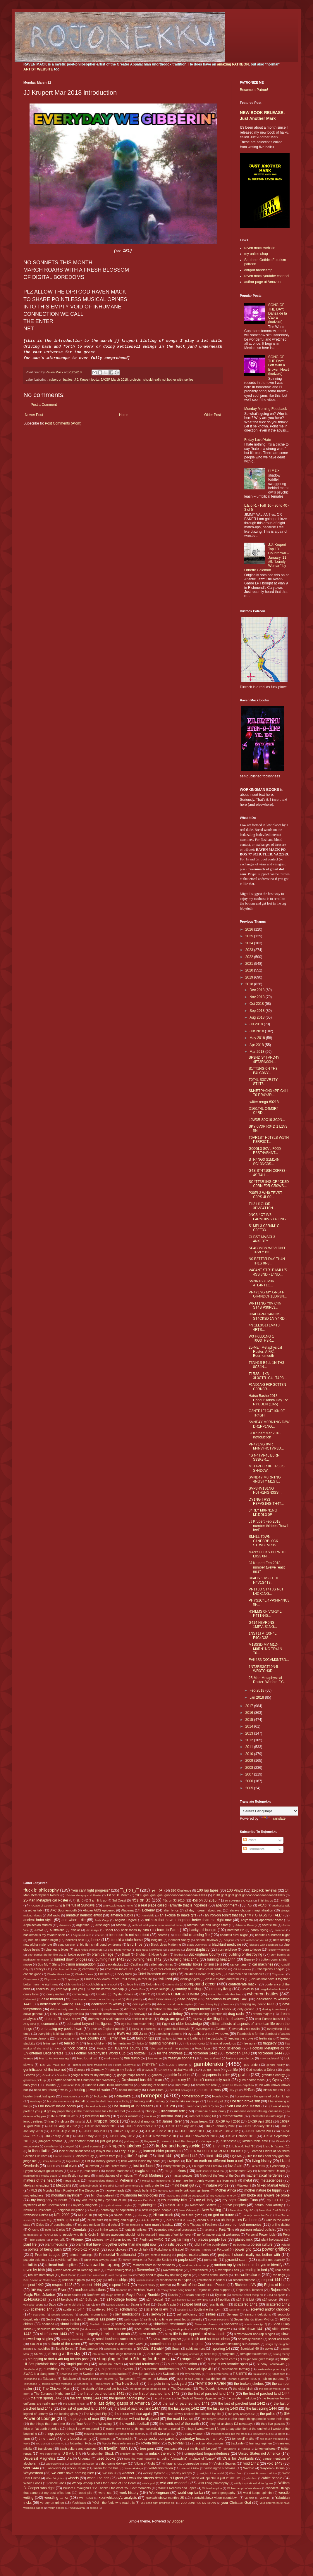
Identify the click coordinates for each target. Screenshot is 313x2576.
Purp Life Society (160, 2259)
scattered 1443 (42, 2309)
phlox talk (58, 2239)
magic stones (145, 2171)
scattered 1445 (102, 2309)
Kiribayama (208, 2141)
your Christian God (236, 2503)
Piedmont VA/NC (152, 2239)
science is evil (157, 2309)
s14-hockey (179, 2299)
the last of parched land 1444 (83, 2408)
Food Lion (202, 2048)
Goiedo (61, 2075)
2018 (249, 984)
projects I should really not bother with (156, 379)
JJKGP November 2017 (200, 2136)
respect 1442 (33, 2285)
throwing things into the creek (229, 2433)
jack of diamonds (143, 2121)
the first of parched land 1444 (266, 2394)
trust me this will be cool (199, 2448)
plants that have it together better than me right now (116, 2244)
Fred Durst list (87, 2058)
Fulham (76, 2064)
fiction (140, 2043)
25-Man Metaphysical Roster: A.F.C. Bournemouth (265, 1351)
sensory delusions (258, 2314)
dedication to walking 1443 (61, 2004)
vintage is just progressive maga (185, 2463)
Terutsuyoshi (102, 2383)
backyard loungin (202, 1930)
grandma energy (273, 2075)
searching (39, 2314)
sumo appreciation (182, 2364)
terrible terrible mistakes (57, 2383)
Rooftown (93, 2295)
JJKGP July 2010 (62, 2131)
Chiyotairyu (72, 1979)
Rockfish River (143, 2290)
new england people (156, 2210)
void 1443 (274, 2463)
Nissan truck (163, 2215)
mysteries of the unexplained (44, 2205)
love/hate (235, 2166)
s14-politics (222, 2299)
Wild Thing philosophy (213, 2483)
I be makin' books (96, 2106)
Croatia (101, 1994)
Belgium (157, 1940)
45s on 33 (141, 1900)
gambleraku (208, 2064)
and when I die (73, 1920)
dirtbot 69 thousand (166, 2009)
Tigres (281, 2433)
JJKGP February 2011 (181, 2126)
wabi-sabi (54, 2468)
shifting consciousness (131, 2324)
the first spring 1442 (46, 2398)
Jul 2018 (257, 1024)
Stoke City (210, 2354)
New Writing (211, 2210)
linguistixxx (73, 2161)
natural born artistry (269, 2205)
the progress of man (83, 2419)
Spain (176, 2348)
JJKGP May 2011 (89, 2136)
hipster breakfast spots (39, 2096)
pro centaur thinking (158, 2254)
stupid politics (77, 2364)
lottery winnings (174, 2166)
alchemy (148, 1910)
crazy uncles (55, 1994)
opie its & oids (55, 2229)
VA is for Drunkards (238, 2458)
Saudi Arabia (167, 2304)
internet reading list (202, 2116)
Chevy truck (123, 1974)
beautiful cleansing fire (192, 1935)
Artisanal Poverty (246, 1925)
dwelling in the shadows (226, 2019)
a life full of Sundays (79, 1905)
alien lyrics (171, 1910)
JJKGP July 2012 (125, 2131)
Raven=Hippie (173, 2270)
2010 (249, 1754)
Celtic (145, 1969)
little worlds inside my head (140, 2161)
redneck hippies (73, 2280)
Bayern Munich (82, 1935)
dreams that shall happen (106, 2019)
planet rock (244, 2239)
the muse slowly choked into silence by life (190, 2413)
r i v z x (273, 470)
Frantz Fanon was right (55, 2058)
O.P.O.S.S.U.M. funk (179, 2220)
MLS (34, 2190)
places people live (212, 2239)
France (28, 2058)
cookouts (42, 1989)
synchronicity (193, 2373)
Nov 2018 (258, 997)
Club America (72, 1984)
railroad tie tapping (103, 2264)
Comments (253, 1849)
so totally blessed (250, 2339)
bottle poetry (77, 1954)
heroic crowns (210, 2090)
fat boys (167, 2038)
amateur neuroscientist (84, 1915)
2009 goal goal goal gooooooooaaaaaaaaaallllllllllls (171, 1895)
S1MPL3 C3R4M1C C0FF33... (264, 1228)
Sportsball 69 (249, 2348)
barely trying (259, 1930)
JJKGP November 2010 (159, 2136)
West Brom (236, 2473)
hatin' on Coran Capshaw (238, 2085)
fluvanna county (127, 2048)
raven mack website (259, 248)
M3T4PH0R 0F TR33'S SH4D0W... (267, 1468)
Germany (97, 2069)
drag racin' (236, 2014)
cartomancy (90, 1969)
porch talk (141, 2249)
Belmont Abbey (179, 1940)
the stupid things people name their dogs (261, 2418)
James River (172, 2121)
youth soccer (56, 2507)
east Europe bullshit (269, 2019)
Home (123, 415)
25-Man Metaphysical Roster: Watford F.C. (267, 1680)
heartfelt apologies (181, 2090)
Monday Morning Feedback (265, 409)
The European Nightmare (52, 2393)
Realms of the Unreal (213, 2275)
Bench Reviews (207, 1940)
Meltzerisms (163, 2180)
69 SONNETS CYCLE (238, 1900)
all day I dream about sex (203, 1910)
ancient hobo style (38, 1920)
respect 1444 (91, 2285)
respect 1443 (62, 2285)
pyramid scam (236, 2260)
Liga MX (236, 2156)
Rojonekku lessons (249, 2290)
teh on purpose (274, 2378)
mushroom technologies (139, 2195)
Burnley (249, 1959)
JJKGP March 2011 (259, 2131)
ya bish (249, 2497)
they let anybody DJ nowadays (231, 2423)
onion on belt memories (243, 2225)
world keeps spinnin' (257, 2492)
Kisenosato (228, 2141)
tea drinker (213, 2378)
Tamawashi (127, 2378)
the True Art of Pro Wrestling (91, 2423)
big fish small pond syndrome (100, 1944)
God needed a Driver (260, 2069)
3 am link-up (97, 1900)
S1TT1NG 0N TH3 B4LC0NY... (263, 1071)
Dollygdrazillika (73, 2014)
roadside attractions (90, 2290)
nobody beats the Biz (256, 2215)
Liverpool (173, 2161)
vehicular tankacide (82, 2463)
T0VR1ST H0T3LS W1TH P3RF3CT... (269, 1140)
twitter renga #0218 (264, 1102)
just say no (131, 2141)
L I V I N (219, 2146)
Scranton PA (237, 2309)
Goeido (46, 2075)
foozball (140, 2053)
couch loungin (160, 1989)
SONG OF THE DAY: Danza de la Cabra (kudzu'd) (277, 313)
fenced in (71, 2043)
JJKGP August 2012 (63, 2126)
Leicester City (84, 2156)
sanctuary (93, 2304)
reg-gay (96, 2280)
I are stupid (215, 2101)
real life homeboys (41, 2275)
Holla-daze (122, 2096)
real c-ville (282, 2270)
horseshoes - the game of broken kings (262, 2096)
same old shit (72, 2304)
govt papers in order (214, 2075)
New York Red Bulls (272, 2210)
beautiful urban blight (43, 1940)
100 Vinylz (235, 1890)
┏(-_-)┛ (157, 1890)
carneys (39, 1969)
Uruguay (84, 2458)
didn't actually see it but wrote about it (74, 2009)
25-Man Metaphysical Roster (45, 1900)
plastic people (175, 2244)
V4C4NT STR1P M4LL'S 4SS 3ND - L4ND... (268, 1272)
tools (26, 2443)
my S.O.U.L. (275, 2200)
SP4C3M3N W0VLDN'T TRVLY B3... (267, 1250)
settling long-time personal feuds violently (173, 2319)
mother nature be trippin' (263, 2190)
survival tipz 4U (200, 2369)
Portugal (222, 2249)
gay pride (251, 2064)
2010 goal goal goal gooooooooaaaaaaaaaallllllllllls (249, 1895)
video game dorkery (113, 2463)
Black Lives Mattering (166, 1944)
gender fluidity (275, 2064)
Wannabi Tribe (190, 2468)
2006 (249, 1781)
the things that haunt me (47, 2423)
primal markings (81, 2254)
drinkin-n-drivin (142, 2019)
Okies (40, 2224)
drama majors (262, 2014)
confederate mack (242, 1984)
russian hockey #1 (196, 2295)
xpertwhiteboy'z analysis (118, 2498)
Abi (249, 1905)
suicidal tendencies (144, 2364)
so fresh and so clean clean (208, 2339)
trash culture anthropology (78, 2448)
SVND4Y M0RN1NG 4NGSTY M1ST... (265, 1479)
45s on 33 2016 (204, 1900)
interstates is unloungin (267, 2116)
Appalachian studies (37, 1925)
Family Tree (116, 2038)
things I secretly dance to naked (157, 2428)
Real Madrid (68, 2275)
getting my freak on (122, 2069)
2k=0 (80, 1900)
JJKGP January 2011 (257, 2126)
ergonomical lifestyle (175, 2028)
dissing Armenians (273, 2009)
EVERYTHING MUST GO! (95, 2033)
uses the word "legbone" (140, 2458)
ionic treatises (33, 2121)
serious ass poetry (101, 2319)
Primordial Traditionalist (117, 2255)
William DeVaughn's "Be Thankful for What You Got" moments (107, 2488)
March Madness (151, 2175)
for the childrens (170, 2053)
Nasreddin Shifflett (203, 2205)
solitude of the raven (64, 2344)
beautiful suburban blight (272, 1935)
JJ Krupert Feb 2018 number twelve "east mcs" (267, 1567)
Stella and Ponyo (159, 2354)
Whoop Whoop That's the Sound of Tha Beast (104, 2483)
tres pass (170, 2448)
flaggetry (269, 2043)
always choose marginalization (251, 1910)
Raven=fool (145, 2270)
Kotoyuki (68, 2146)
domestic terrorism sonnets (109, 2014)
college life (130, 1984)
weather (128, 2473)
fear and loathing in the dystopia (200, 2038)
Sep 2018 (258, 1011)
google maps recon (130, 2075)
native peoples (234, 2205)
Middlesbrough (88, 2185)
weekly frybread (154, 2473)
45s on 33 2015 (174, 1900)
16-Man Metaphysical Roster (83, 1895)
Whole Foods (32, 2483)
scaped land (191, 2304)
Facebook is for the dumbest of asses (263, 2033)
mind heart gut (182, 2185)
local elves (69, 2166)
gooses (157, 2075)
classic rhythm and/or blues (224, 1979)
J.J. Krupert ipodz (86, 379)
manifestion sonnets (76, 2175)
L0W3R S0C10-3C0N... (267, 1120)
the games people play (127, 2398)
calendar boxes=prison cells (200, 1964)
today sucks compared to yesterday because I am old (181, 2439)
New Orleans (187, 2210)
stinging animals (189, 2354)
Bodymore (174, 1949)
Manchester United (271, 2171)
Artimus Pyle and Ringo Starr (207, 1925)
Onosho (33, 2229)
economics (49, 2024)
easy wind (29, 2023)
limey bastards (51, 2161)
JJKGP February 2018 (219, 2126)
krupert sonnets (90, 2146)
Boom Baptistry (198, 1949)
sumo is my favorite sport (228, 2364)
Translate (272, 1818)
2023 (249, 950)
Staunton (98, 2354)
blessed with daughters (264, 1944)
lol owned (92, 2166)
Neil (92, 2210)
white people (272, 2478)
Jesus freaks (199, 2121)
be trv (100, 1935)
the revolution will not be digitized (133, 2419)
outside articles (136, 2229)
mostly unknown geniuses (191, 2190)
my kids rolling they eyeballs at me (101, 2200)
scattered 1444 (73, 2309)
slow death (147, 2334)
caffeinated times (161, 1964)
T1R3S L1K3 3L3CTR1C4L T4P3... (268, 1376)
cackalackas (114, 1964)
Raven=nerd (199, 2270)
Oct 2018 (257, 1004)
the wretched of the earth (179, 2424)
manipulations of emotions (114, 2175)
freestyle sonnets (181, 2058)
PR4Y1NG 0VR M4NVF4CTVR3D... (266, 1446)
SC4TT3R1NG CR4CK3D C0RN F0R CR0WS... (269, 1184)
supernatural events (117, 2369)
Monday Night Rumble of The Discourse (71, 2190)
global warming (184, 2069)
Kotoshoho (51, 2146)
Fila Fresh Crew (195, 2043)
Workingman (159, 2493)
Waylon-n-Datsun (272, 2468)
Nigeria (103, 2215)
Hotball (80, 2101)
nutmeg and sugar (122, 2220)
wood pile (85, 2492)
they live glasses (273, 2423)
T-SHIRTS (240, 2373)
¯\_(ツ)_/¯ (129, 1890)
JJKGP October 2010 (240, 2136)
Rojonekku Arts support (214, 2290)
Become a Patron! (254, 90)
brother (178, 1954)
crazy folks (31, 1994)
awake (75, 1930)
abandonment (226, 1905)
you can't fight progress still (158, 2502)
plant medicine (56, 2244)
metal (247, 2180)
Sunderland (30, 2369)
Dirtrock (226, 2009)
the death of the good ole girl (148, 2388)
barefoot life (235, 1930)
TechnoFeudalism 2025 (242, 2378)
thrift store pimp (162, 2434)
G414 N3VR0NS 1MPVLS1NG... (263, 1625)
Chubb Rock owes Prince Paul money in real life (118, 1979)
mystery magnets (85, 2205)
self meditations (127, 2314)
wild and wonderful (175, 2483)
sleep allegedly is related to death (103, 2334)
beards (162, 1935)
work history (128, 2493)
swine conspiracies (113, 2373)
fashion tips (145, 2038)
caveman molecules (119, 1969)
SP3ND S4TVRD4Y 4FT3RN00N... (264, 1059)
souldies (44, 2348)
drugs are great (172, 2019)
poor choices (117, 2249)
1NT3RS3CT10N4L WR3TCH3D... (264, 1669)
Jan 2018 (257, 1697)
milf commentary (129, 2185)
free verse (155, 2058)
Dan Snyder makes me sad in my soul (96, 1999)
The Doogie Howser (213, 2388)
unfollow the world (131, 2453)
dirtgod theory (199, 2009)
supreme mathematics (161, 2369)
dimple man (111, 2009)
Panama (209, 2229)
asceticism (269, 1925)
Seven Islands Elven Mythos (254, 2319)
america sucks (121, 1915)
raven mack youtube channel (266, 276)
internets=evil (232, 2116)
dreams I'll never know (62, 2019)
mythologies (146, 2205)
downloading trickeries (206, 2014)
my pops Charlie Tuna (240, 2200)
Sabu (52, 2304)
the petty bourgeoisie (241, 2413)
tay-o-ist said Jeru (188, 2378)
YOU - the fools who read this (113, 2502)
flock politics (77, 2048)
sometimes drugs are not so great (177, 2344)
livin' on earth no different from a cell (214, 2161)
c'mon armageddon (80, 1964)
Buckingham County (204, 1954)
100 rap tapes (208, 1890)
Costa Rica (138, 1989)
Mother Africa (225, 2190)
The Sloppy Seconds (215, 2418)
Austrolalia (57, 1930)
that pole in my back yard (167, 2384)
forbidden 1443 (238, 2053)
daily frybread (52, 1999)
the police (267, 2414)
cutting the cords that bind (225, 1994)
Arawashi (65, 1925)
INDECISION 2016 (64, 2116)
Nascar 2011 (174, 2205)
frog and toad (212, 2058)
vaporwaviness (55, 2463)
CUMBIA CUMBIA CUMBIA (177, 1994)
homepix (151, 2095)
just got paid (109, 2141)
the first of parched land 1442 (156, 2394)
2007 (249, 1774)
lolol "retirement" (116, 2166)
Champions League (271, 1969)
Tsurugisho (229, 2448)
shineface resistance (170, 2324)
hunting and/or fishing (149, 2101)
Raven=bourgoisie (118, 2270)
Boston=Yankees (279, 1949)
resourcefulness (244, 2280)
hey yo (234, 2090)
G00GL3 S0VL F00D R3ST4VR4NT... (265, 1151)
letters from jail (109, 2156)
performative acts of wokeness (218, 2234)
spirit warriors (195, 2348)
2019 (249, 977)
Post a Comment (44, 405)
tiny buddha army (77, 2439)
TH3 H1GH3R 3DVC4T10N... (262, 1206)
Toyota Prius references (118, 2443)
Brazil (126, 1954)
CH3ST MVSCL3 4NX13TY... (262, 1239)
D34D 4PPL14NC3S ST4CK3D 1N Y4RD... (268, 1316)
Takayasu (49, 2378)
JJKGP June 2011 (191, 2131)
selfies (188, 379)
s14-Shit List (245, 2299)
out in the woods (106, 2229)
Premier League (47, 2255)
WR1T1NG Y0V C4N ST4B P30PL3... (265, 1305)
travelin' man (116, 2448)
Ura (69, 2458)
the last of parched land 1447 (137, 2408)
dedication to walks (106, 2004)
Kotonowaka (31, 2146)
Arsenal (121, 1925)
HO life (84, 2096)
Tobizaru (105, 2438)
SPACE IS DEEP (150, 2348)
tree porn (147, 2448)
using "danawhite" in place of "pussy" (189, 2458)
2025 (249, 936)
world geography (223, 2492)
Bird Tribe (134, 1944)
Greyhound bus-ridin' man (141, 2080)
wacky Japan (76, 2468)
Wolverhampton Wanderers (244, 2488)
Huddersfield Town (101, 2101)
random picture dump (195, 2265)
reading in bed (256, 2270)
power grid (243, 2249)
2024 (249, 943)
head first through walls (50, 2090)
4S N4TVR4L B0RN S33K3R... (264, 1457)
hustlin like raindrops (185, 2101)
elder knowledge (189, 2024)
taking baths (90, 2378)
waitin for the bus (106, 2468)
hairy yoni (30, 2085)
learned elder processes (162, 2151)
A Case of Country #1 (44, 1905)
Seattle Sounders (62, 2314)
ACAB (262, 1905)
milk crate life (154, 2185)
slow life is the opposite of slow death (195, 2334)
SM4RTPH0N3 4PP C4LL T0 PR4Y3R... (269, 1093)
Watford (248, 2468)
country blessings (188, 1989)
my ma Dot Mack (144, 2200)
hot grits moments (58, 2101)
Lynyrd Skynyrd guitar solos (43, 2171)
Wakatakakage (134, 2468)
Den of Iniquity (208, 2004)
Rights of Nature (277, 2285)
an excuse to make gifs (177, 1915)
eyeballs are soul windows (208, 2034)
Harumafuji (182, 2085)
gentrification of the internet (44, 2070)
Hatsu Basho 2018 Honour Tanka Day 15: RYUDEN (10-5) (268, 1400)
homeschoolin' (193, 2096)
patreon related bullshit (258, 2230)
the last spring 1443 (222, 2408)
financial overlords (223, 2043)
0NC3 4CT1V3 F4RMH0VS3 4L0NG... (269, 1217)
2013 (249, 1733)
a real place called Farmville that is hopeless (172, 1905)
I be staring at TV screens (132, 2106)
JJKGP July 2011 (94, 2131)
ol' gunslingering (61, 2224)
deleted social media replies (175, 2004)
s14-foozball (154, 2299)
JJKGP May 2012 (122, 2136)
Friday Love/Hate (257, 440)
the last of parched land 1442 (241, 2403)
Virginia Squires (225, 2463)
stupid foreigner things (258, 2359)
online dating (281, 2224)
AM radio (53, 1915)
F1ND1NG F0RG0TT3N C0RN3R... (267, 1387)
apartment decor (271, 1920)
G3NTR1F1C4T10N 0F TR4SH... (267, 1413)
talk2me (109, 2378)
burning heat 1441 (110, 1959)
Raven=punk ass (227, 2270)
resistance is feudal (211, 2280)
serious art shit (71, 2319)
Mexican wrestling (36, 2185)
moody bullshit (142, 2190)
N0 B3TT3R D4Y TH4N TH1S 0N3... (267, 1261)
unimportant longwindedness (206, 2453)
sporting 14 (221, 2348)
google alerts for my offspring (90, 2075)
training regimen (260, 2443)
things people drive (59, 2434)
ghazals (147, 2069)
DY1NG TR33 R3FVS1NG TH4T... (266, 1501)
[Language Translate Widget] (269, 1811)
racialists (30, 2265)
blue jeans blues (57, 1949)
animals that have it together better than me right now (188, 1920)
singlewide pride (177, 2329)
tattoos (162, 2379)
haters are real (206, 2085)
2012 (249, 1740)
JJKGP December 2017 (141, 2126)
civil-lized (165, 1979)
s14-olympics (200, 2299)
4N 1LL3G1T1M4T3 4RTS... (264, 1327)
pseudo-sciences (35, 2259)
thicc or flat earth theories (41, 2428)
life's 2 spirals (138, 2156)
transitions (45, 2448)
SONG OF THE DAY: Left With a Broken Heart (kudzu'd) (278, 365)
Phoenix (77, 2239)
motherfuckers (33, 2195)
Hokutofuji (101, 2096)
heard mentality (130, 2090)
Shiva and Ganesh (206, 2324)
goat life (232, 2070)
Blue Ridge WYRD (119, 1949)
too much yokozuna (272, 2438)
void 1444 (31, 2468)
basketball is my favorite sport (44, 1935)
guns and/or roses (251, 2080)
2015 (249, 1720)
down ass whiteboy (168, 2014)
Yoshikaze (79, 2502)
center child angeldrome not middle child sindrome (190, 1969)
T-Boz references (217, 2373)
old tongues (132, 2224)
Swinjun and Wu (143, 2373)
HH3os (249, 2090)
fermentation (122, 2043)
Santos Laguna (115, 2304)
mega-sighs (71, 2180)
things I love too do (118, 2428)
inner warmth (129, 2116)
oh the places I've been (239, 2220)
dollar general (33, 2014)
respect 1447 (119, 2285)
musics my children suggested (185, 2195)
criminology (80, 1994)
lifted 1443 (214, 2156)
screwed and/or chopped (270, 2309)
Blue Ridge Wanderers (88, 1949)
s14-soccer (270, 2299)
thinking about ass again (99, 2433)
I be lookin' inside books (57, 2106)
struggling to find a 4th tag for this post (58, 2359)
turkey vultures (265, 2448)
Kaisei (165, 2141)
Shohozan (231, 2324)
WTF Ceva (86, 2497)
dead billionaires (159, 1999)
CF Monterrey (242, 1969)
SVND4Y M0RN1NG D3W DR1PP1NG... (269, 1424)
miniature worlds (215, 2185)
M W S (74, 2171)
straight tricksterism (253, 2354)
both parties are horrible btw (45, 1954)
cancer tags (238, 1964)
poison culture (262, 2244)
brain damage (102, 1954)
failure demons (38, 2038)
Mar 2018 (257, 1052)
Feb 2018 (257, 1690)
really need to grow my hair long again (164, 2275)
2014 (249, 1726)
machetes (91, 2171)
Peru (286, 2234)
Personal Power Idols (261, 2234)
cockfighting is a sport (101, 1984)
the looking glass (66, 2413)
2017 (249, 1706)
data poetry (134, 1999)
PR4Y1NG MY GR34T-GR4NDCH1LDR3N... (268, 1294)
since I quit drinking (147, 2329)
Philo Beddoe (36, 2239)
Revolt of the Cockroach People (201, 2285)
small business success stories (120, 2339)
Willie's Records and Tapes (177, 2488)
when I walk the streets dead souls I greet (150, 2478)
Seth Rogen (131, 2319)
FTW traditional (269, 2058)
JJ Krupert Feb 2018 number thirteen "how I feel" (268, 1525)
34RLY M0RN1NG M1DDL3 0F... (263, 1512)
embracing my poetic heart (61, 2029)
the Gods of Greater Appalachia (198, 2398)
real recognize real (121, 2275)
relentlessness (145, 2280)
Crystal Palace (123, 1994)
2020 (249, 970)
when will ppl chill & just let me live (216, 2478)
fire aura (249, 2043)
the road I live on (180, 2419)
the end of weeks (270, 2388)
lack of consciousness (74, 2151)
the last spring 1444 (261, 2408)
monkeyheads (114, 2190)
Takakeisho (260, 2373)
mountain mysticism (66, 2195)
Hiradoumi (69, 2096)
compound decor (200, 1984)
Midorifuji (108, 2185)
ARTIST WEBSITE (38, 69)
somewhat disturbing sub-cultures (235, 2344)
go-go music (211, 2069)
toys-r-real (175, 2443)
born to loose (252, 1949)
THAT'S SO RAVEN (210, 2384)
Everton (221, 2028)
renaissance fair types (175, 2280)
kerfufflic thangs (185, 2141)
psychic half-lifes (66, 2259)
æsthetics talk (281, 1905)
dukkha (197, 2019)
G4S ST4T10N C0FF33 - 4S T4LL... (268, 1173)
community (172, 1984)
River (62, 2290)
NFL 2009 (62, 2215)
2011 (249, 1747)
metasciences (271, 2180)
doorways (140, 2014)
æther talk (35, 1910)
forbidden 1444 (270, 2053)
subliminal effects (111, 2364)
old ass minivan (89, 2224)
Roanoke (121, 2290)
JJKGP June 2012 (225, 2131)
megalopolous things (101, 2180)
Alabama (127, 1910)
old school (113, 2224)
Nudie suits (95, 2220)
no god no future (221, 2215)
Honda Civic (220, 2096)
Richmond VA (245, 2285)
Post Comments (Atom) (63, 423)
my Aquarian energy (223, 2195)
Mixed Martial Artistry (273, 2185)
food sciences (230, 2048)
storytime (228, 2354)
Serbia (50, 2319)
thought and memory (132, 2433)
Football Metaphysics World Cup (99, 2053)
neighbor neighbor (70, 2210)
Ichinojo (150, 2111)
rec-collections (247, 2274)
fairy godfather (65, 2038)
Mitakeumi (244, 2185)
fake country (89, 2038)
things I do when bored (83, 2428)
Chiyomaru (278, 1974)
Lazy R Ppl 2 (128, 2151)
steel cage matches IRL (125, 2354)
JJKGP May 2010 (56, 2136)
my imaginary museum (49, 2200)
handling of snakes (153, 2085)
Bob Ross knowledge (149, 1949)
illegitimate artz (173, 2111)
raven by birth (34, 2270)
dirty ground (246, 2009)
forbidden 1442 (205, 2053)
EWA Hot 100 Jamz (132, 2034)
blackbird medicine (226, 1944)
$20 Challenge (181, 1890)
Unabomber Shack (100, 2453)
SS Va (38, 2354)
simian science (114, 2329)
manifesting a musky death (40, 2175)
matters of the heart (39, 2180)
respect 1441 (272, 2280)
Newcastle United (35, 2215)
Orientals (79, 2230)
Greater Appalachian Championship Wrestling (83, 2080)
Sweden (88, 2373)
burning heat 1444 (221, 1959)
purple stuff (187, 2260)
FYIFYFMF (150, 2064)
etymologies (202, 2028)
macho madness (117, 2171)
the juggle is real (74, 2403)
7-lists (285, 1900)
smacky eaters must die (76, 2339)
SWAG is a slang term (39, 2373)
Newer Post (34, 415)
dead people (187, 1999)
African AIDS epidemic (99, 1910)
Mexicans (63, 2185)
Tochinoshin (124, 2438)
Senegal (232, 2314)
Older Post (212, 415)
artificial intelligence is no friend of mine (157, 1925)
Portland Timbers (200, 2249)
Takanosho (30, 2378)
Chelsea (104, 1974)
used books (106, 2458)
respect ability (146, 2285)
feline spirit (50, 2043)
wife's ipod (148, 2483)
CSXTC (145, 1994)
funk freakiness (97, 2064)
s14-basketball (34, 2299)
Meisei (146, 2180)
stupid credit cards (224, 2359)
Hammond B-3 (70, 2085)
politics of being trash (45, 2249)
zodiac (94, 2507)
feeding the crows (240, 2038)
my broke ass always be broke (265, 2195)
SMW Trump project (167, 2339)
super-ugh (86, 2369)
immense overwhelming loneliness (257, 2111)
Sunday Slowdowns (270, 2364)
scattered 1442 (278, 2304)
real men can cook (92, 2275)
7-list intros (265, 1900)
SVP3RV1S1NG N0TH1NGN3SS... (265, 1490)
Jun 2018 (257, 1031)
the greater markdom (241, 2398)
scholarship (128, 2309)
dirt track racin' (134, 2009)
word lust (105, 2492)
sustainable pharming (271, 2369)
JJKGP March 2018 (114, 379)
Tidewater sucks (262, 2433)
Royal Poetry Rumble (143, 2295)
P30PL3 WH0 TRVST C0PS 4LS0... (265, 1195)
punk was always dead (100, 2259)
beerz (96, 1940)
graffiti (244, 2074)
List (87, 2161)
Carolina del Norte (65, 1969)
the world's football (134, 2424)
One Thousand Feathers (200, 2224)
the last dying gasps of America (120, 2403)
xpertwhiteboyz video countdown (215, 2497)
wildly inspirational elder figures (253, 2483)
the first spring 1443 (85, 2398)
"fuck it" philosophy (41, 1890)
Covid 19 (248, 1989)
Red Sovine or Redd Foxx (40, 2280)
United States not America (259, 2453)
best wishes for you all (254, 1940)
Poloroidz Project (86, 2249)
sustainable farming (236, 2369)
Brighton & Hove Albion (152, 1954)
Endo (94, 2028)
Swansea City (69, 2373)
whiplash (251, 2478)
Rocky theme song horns (176, 2290)
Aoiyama (246, 1920)
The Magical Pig (95, 2413)
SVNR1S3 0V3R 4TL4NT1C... (261, 1283)
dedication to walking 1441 (227, 1999)
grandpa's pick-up (34, 2080)
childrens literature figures (203, 1974)
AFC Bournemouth (63, 1910)
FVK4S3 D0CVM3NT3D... (269, 1660)
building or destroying (245, 1954)
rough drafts (113, 2295)
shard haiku (69, 2324)
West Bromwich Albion (263, 2473)
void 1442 (251, 2463)
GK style (164, 2069)
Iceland (135, 2111)
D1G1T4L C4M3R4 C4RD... (263, 1111)
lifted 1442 (189, 2156)
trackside (237, 2443)
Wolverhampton (212, 2488)
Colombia (152, 1984)
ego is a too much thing (137, 2023)
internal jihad (171, 2116)
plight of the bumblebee (211, 2244)
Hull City (124, 2101)
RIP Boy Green (41, 2290)
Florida (101, 2048)
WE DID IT (109, 2473)
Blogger (177, 2521)
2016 (249, 1713)
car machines (262, 1964)
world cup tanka (190, 2493)
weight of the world (211, 2473)
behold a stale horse (127, 1940)
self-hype (158, 2314)
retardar (165, 2285)
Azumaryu (92, 1930)
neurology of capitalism (117, 2210)
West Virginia (54, 2478)
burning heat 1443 (184, 1959)
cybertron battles (61, 379)
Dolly (53, 2014)
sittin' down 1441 (251, 2329)
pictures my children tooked (111, 2239)
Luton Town (258, 2166)
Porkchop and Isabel (168, 2249)
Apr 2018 (257, 1045)
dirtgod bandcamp (258, 270)
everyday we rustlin (245, 2028)
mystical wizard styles (118, 2205)
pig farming (180, 2239)
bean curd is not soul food (129, 1935)
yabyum (265, 2497)
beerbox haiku (75, 1940)
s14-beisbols (64, 2299)
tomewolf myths (243, 2438)
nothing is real (68, 2220)
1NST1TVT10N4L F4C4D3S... (262, 1635)
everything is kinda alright (55, 2033)
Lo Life (51, 2166)
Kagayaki (150, 2141)
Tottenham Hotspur (82, 2443)
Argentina (83, 1925)
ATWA (39, 1930)
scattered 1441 (245, 2304)
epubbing (149, 2028)
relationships (118, 2280)
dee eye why (142, 2004)
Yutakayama (77, 2507)
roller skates (72, 2295)
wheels (73, 2478)
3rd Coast (119, 1900)
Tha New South (127, 2384)
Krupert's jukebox (125, 2146)
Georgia (79, 2069)
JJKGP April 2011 (259, 2121)
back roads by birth (135, 1930)
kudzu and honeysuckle (178, 2146)
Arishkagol (102, 1925)
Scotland (182, 2309)
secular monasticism (94, 2314)
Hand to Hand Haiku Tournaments (109, 2085)
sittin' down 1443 (53, 2334)
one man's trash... (159, 2225)
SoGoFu (36, 2344)
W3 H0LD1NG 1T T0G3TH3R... (262, 1338)
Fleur (58, 2048)
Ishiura (64, 2121)
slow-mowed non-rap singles (254, 2334)
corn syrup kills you (69, 1989)
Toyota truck (150, 2443)
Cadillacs (136, 1964)
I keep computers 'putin (202, 2106)
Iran (51, 2121)
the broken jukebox (249, 2384)
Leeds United (61, 2156)
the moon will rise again (133, 2414)
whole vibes (57, 2483)
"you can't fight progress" (90, 1890)
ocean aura (205, 2220)
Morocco (163, 2190)
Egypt (166, 2023)
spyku (269, 2348)
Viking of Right (144, 2463)
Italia (78, 2121)
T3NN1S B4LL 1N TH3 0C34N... (266, 1365)
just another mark (81, 2141)
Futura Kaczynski (124, 2064)
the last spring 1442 (183, 2408)
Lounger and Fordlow (207, 2166)
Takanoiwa (278, 2373)
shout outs (91, 2329)
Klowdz (280, 2141)
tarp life (146, 2378)
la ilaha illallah (39, 2151)
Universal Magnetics (39, 2458)
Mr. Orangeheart (102, 2195)
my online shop (256, 254)
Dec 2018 (258, 990)
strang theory (281, 2354)
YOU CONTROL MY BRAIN (198, 2502)
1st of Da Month (117, 1895)
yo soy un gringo (52, 2502)
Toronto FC (57, 2443)
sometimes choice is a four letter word (116, 2344)
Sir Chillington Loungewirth (211, 2329)
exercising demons (169, 2033)
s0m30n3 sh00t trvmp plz (247, 2295)
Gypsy (277, 2080)
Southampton (88, 2348)
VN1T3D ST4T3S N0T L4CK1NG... (266, 1591)
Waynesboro (33, 2473)
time (26, 2439)
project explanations (193, 2255)
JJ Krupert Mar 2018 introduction (265, 1435)
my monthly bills (174, 2200)
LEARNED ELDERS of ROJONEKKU (216, 2151)
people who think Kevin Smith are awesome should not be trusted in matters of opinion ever (127, 2234)
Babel (109, 1930)
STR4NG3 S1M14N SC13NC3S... (264, 1161)
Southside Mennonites (118, 2348)
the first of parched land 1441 (101, 2394)
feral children (96, 2043)
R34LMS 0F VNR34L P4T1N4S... (265, 1613)
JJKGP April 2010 (227, 2121)
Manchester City (240, 2171)
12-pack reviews (264, 1890)
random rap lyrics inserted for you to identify (248, 2265)
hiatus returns (273, 2090)
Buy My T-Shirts (49, 1964)
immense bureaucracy (210, 2111)
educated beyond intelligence (90, 2024)
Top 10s (41, 2443)
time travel (47, 2439)
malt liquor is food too (210, 2171)
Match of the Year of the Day (220, 2175)
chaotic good (32, 1974)
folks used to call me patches (169, 2048)
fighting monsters (162, 2043)
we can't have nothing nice (73, 2473)
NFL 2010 (85, 2215)
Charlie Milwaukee (58, 1974)
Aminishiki (148, 1915)
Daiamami (29, 1999)
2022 (249, 957)
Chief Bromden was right (157, 1974)
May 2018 (258, 1038)
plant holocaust (272, 2239)
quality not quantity (271, 2259)
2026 (249, 929)
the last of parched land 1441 (186, 2403)
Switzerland (171, 2373)
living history (262, 2161)
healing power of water (92, 2090)
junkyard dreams (50, 2141)
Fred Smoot (111, 2058)
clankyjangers (190, 1979)
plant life (30, 2244)
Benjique (228, 1940)
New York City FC (241, 2210)
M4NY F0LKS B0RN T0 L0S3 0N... (267, 1554)
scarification (218, 2304)
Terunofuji (83, 2383)
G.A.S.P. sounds (176, 2064)
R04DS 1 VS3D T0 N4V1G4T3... (263, 1580)
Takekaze (69, 2378)
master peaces (182, 2175)
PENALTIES (50, 2234)
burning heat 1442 (147, 1959)
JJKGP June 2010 (158, 2131)
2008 (249, 1768)
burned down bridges (70, 1959)
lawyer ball (103, 2151)
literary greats (105, 2161)
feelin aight (267, 2038)
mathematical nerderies (264, 2175)
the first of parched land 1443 (211, 2394)
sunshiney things (57, 2369)
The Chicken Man (56, 2389)
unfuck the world (162, 2453)
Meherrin (126, 2180)
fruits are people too (240, 2058)
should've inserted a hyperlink (58, 2329)
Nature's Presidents (37, 2210)
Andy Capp (101, 1920)
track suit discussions (208, 2443)
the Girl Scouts (162, 2398)
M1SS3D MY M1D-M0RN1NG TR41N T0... (265, 1648)
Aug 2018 (258, 1017)
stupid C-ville (192, 2359)
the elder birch (243, 2388)
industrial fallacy (97, 2116)
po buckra (239, 2244)
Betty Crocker (66, 1944)
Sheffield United (100, 2324)
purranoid (211, 2259)
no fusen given (191, 2215)
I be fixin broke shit (245, 2101)
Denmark (228, 2004)
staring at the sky (64, 2353)
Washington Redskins (219, 2468)
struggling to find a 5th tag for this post (133, 2358)
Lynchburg (277, 2166)
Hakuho (50, 2085)
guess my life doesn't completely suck (200, 2080)
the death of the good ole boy (101, 2388)
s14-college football (122, 2299)
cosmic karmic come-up (107, 1989)
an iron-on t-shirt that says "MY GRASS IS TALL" (243, 1915)
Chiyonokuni (31, 1979)
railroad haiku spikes (61, 2265)
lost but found (144, 2166)
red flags (279, 2275)
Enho (135, 2028)
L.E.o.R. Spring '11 (276, 2146)
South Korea (64, 2348)
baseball (280, 1930)
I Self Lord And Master (242, 2106)
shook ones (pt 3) (255, 2324)
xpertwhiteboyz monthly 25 (165, 2497)
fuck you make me (52, 2064)
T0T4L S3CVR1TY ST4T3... (263, 1082)
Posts (249, 1840)
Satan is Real (140, 2304)
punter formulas (132, 2259)
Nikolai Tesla (123, 2215)
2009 (249, 1761)
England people (114, 2028)
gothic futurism (178, 2075)
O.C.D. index (150, 2220)
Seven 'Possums (218, 2319)
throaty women (193, 2433)
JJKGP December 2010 (100, 2126)
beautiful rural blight (234, 1935)
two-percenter (48, 2453)
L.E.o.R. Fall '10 (244, 2146)
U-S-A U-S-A (72, 2453)
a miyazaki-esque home (118, 1905)
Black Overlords (197, 1944)
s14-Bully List (89, 2299)
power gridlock (276, 2249)
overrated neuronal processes (175, 2229)
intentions (150, 2116)
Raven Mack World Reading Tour (76, 2270)
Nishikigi (142, 2215)
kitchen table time (255, 2141)
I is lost (169, 2106)
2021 (249, 964)
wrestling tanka (56, 2498)
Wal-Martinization (161, 2468)
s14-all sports (277, 2295)
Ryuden (220, 2295)
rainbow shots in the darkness (154, 2265)
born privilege (227, 1949)
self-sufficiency (187, 2314)
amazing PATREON (233, 64)
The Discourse (181, 2388)
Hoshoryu (36, 2101)
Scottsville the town (207, 2309)
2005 (249, 1788)
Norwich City (43, 2220)
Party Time (226, 2229)
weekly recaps (181, 2473)
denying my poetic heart (257, 2004)
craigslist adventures (273, 1989)
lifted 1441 (165, 2156)
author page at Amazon (262, 282)
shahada (48, 2324)
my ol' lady (204, 2200)
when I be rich (98, 2478)
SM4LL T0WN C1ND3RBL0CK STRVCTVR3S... (264, 1541)
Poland (285, 2244)
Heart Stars (155, 2090)
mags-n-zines (175, 2171)
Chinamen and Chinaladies (245, 1974)
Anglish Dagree (126, 1920)
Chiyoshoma (51, 1979)
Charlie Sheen (84, 1974)
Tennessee (30, 2383)
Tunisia (245, 2448)
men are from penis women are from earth (206, 2180)
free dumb (132, 2058)
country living (221, 1989)
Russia (173, 2295)
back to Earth (167, 1930)
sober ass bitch (279, 2339)
